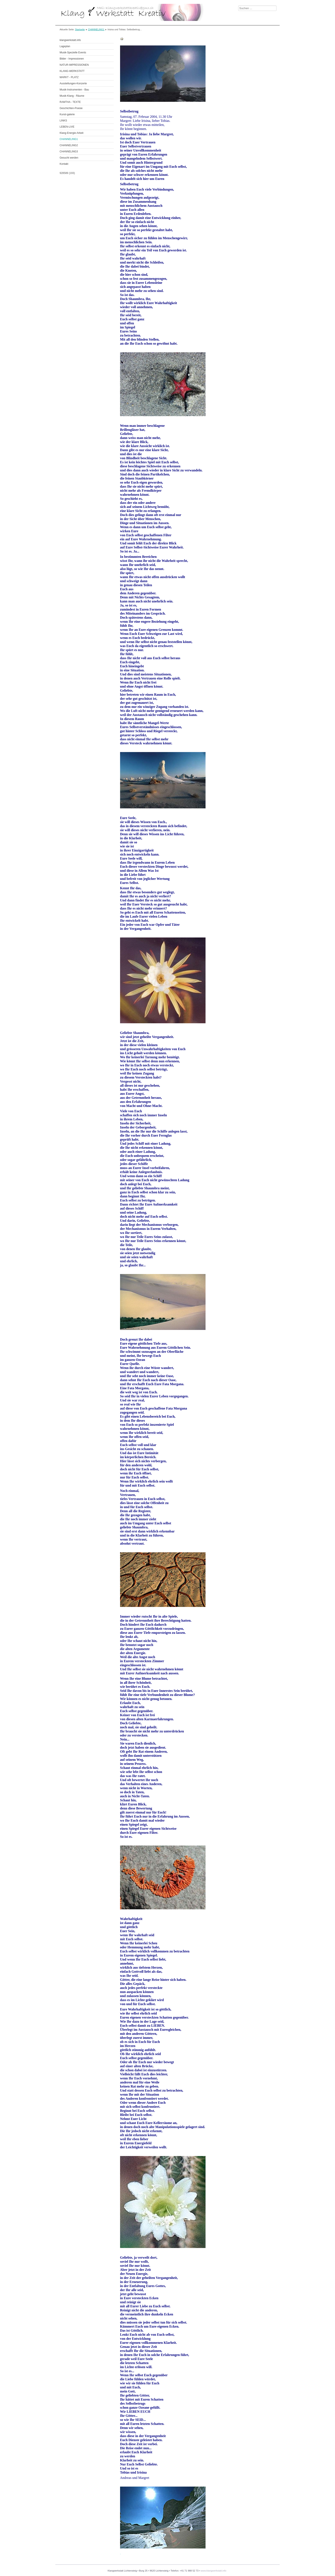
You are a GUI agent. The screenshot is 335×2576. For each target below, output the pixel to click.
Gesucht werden (69, 157)
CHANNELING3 (69, 151)
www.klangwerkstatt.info (213, 2570)
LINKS (63, 120)
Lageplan (65, 46)
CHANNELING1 (96, 29)
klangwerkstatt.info (70, 40)
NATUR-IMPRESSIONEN (74, 64)
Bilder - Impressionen (72, 58)
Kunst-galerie (67, 114)
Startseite (80, 29)
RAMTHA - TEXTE (70, 102)
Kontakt (64, 163)
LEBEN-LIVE (67, 126)
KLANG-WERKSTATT (72, 71)
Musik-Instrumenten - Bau (74, 89)
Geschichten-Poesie (71, 108)
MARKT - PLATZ (69, 77)
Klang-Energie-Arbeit (71, 132)
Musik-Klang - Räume (72, 95)
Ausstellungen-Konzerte (73, 83)
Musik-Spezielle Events (73, 52)
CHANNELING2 (69, 145)
